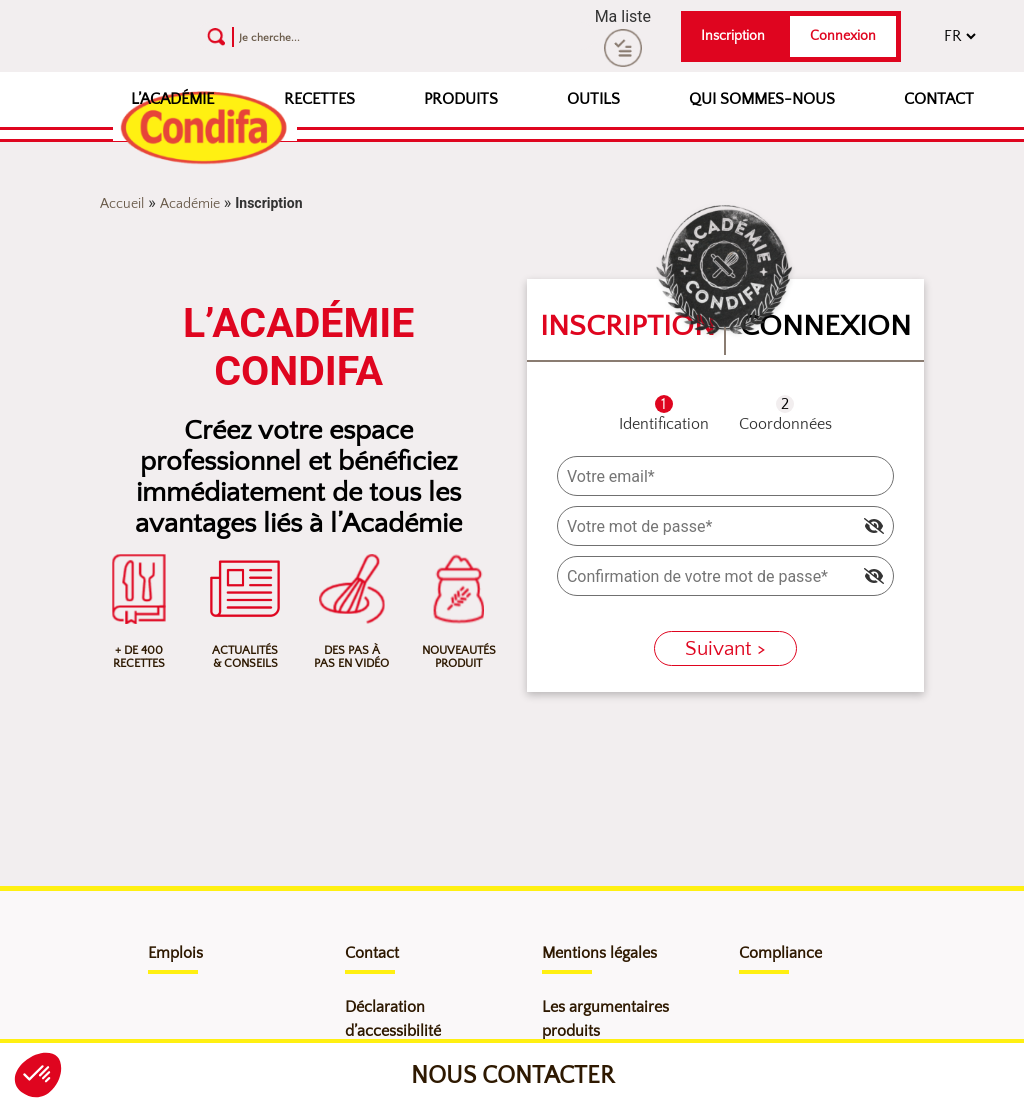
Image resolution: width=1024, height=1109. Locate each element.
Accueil (122, 204)
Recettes (319, 99)
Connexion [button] (843, 36)
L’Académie (172, 99)
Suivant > (725, 648)
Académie (190, 204)
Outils (593, 99)
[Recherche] (348, 36)
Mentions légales (599, 953)
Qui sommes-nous (762, 99)
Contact (939, 99)
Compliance (780, 953)
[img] (874, 526)
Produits (461, 99)
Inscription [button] (733, 36)
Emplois (175, 953)
